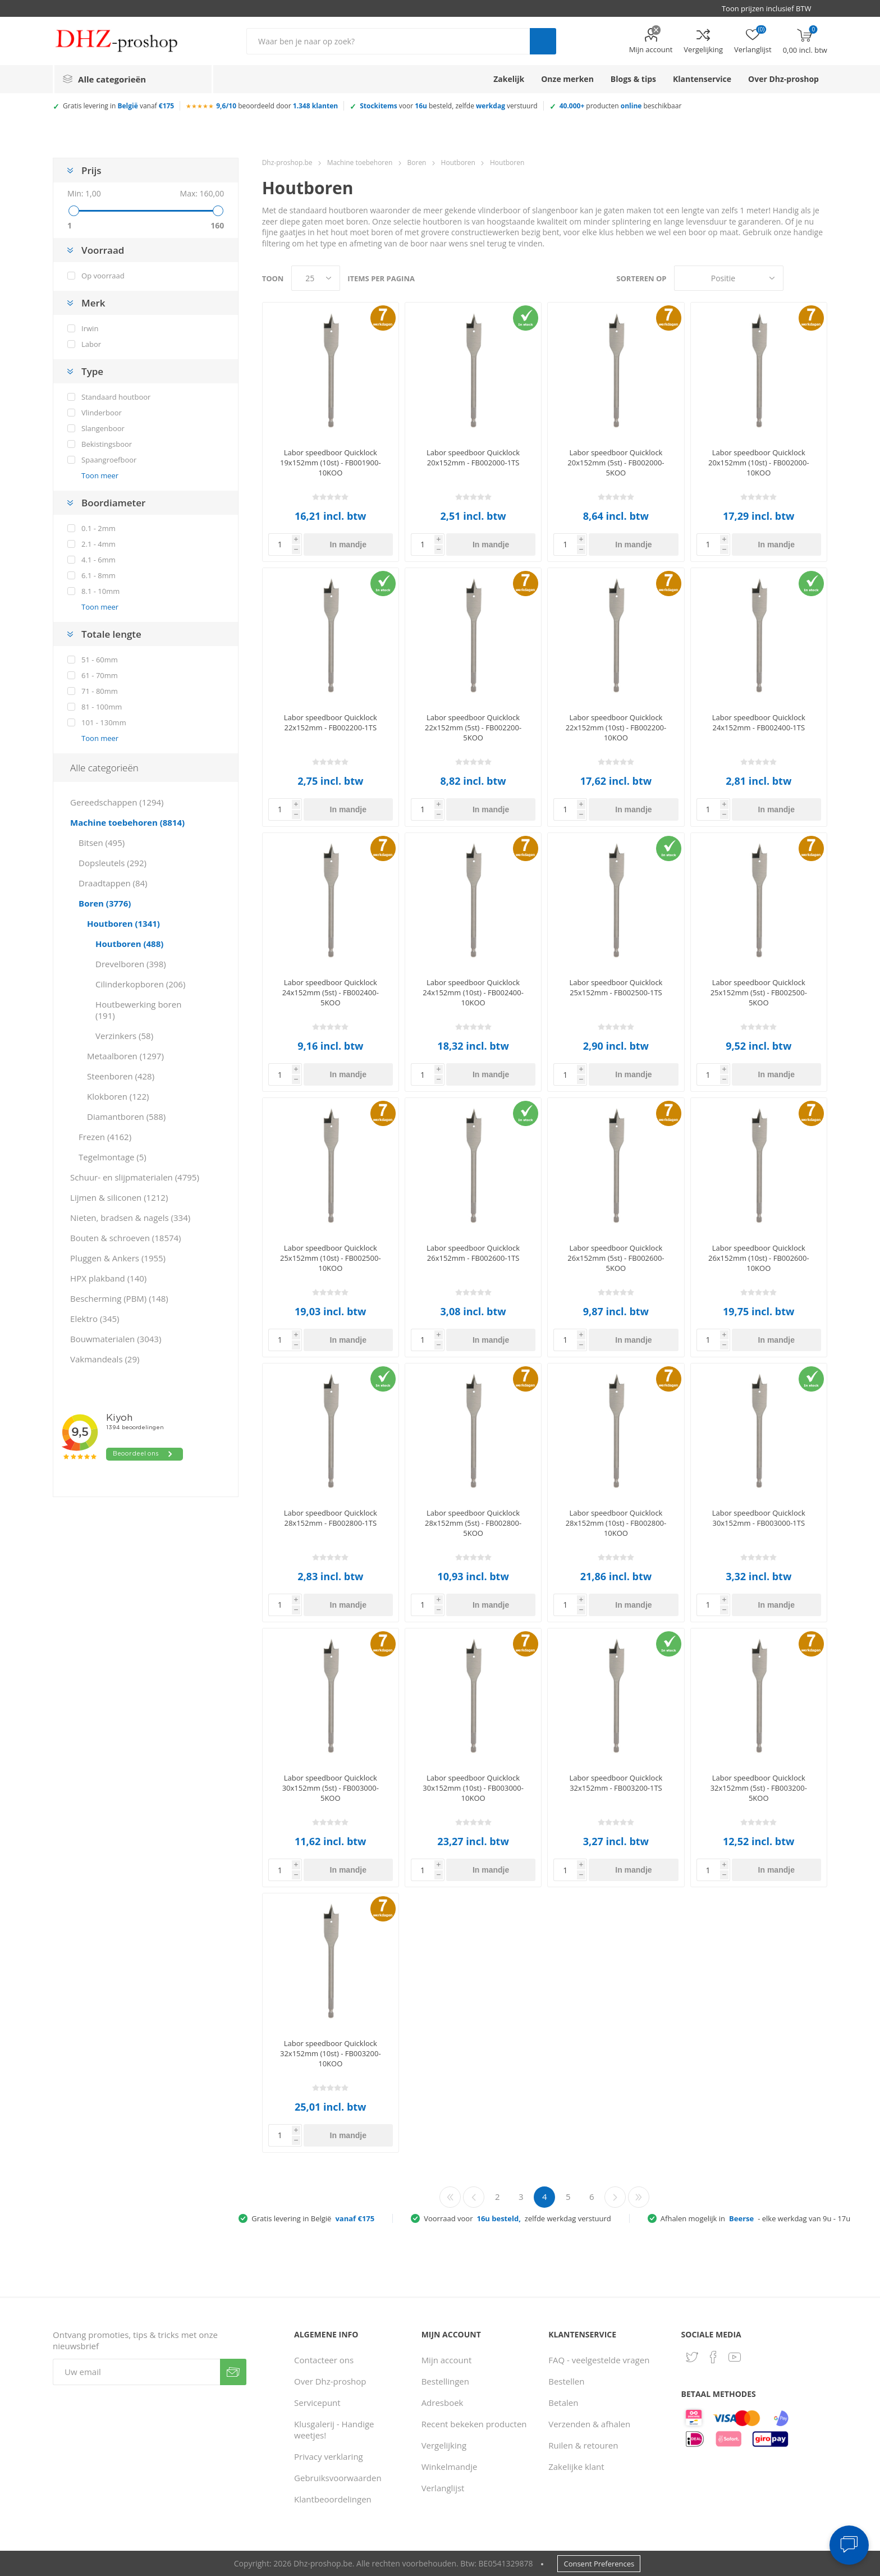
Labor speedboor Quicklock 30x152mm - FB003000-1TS (758, 1518)
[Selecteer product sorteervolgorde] (728, 278)
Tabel (797, 278)
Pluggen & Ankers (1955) (118, 1258)
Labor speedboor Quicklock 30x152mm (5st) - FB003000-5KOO (330, 1788)
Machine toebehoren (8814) (127, 822)
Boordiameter (113, 502)
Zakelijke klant (576, 2466)
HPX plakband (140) (108, 1278)
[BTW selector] (772, 8)
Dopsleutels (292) (112, 862)
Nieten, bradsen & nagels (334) (130, 1217)
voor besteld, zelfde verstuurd (449, 106)
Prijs (91, 170)
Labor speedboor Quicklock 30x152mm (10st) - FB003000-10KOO (473, 1788)
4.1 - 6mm (98, 560)
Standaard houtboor (115, 397)
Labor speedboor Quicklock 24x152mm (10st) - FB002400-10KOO (473, 992)
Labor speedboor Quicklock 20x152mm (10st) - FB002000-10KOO (758, 462)
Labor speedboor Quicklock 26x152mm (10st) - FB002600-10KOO (758, 1258)
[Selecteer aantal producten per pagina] (315, 278)
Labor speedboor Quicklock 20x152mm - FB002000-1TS (473, 457)
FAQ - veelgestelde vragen (598, 2359)
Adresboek (442, 2402)
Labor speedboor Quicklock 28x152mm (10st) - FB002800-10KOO (616, 1523)
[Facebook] (713, 2357)
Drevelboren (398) (130, 963)
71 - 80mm (99, 691)
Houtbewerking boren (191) (138, 1010)
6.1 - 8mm (98, 575)
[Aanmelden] (136, 2372)
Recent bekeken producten (474, 2423)
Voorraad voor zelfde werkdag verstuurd (517, 2218)
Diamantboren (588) (126, 1116)
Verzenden (233, 2372)
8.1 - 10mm (100, 591)
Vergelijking (703, 49)
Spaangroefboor (108, 460)
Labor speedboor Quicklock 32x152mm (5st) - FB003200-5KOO (759, 1788)
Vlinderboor (101, 413)
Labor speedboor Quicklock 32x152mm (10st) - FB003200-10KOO (330, 2053)
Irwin (89, 328)
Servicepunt (317, 2402)
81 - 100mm (101, 707)
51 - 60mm (99, 660)
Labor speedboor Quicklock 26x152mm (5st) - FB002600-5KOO (615, 1258)
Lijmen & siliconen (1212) (119, 1197)
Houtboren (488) (129, 943)
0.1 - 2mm (98, 528)
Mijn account (651, 49)
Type (92, 371)
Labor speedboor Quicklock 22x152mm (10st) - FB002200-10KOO (616, 727)
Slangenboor (103, 428)
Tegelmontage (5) (112, 1157)
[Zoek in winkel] (388, 41)
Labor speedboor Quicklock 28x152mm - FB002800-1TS (330, 1518)
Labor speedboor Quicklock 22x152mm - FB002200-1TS (330, 722)
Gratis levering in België (312, 2218)
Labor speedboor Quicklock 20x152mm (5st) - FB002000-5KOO (615, 462)
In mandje (348, 544)
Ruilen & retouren (583, 2445)
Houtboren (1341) (123, 923)
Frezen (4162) (105, 1136)
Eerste (450, 2197)
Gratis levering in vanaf (118, 106)
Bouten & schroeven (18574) (125, 1237)
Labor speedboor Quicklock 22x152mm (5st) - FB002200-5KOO (473, 727)
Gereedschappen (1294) (116, 802)
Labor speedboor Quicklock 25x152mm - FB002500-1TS (615, 987)
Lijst (818, 278)
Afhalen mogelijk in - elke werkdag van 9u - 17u (755, 2218)
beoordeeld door (277, 106)
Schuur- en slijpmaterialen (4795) (134, 1177)
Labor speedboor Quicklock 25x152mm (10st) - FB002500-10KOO (330, 1258)
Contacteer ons (324, 2359)
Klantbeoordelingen (333, 2499)
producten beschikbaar (621, 106)
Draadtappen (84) (113, 883)
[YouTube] (735, 2357)
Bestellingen (445, 2381)
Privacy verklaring (328, 2456)
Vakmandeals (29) (104, 1359)
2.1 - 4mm (98, 544)
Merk (93, 302)
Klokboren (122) (118, 1096)
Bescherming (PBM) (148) (119, 1298)
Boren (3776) (105, 903)
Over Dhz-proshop (330, 2381)
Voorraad (102, 250)
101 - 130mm (103, 722)
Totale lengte (111, 634)
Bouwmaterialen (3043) (115, 1338)
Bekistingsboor (106, 444)
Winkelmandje (449, 2466)
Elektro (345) (94, 1318)
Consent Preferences (598, 2564)
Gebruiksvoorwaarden (338, 2477)
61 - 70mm (99, 675)
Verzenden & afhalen (589, 2423)
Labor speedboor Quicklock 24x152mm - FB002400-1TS (758, 722)
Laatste (638, 2197)
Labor (91, 344)
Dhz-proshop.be (287, 162)
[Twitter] (692, 2357)
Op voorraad (103, 276)
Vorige (473, 2197)
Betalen (563, 2402)
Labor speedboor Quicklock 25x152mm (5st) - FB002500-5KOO (759, 992)
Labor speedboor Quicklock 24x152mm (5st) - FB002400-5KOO (330, 992)
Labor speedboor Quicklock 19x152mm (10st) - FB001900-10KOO (330, 462)
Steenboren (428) (120, 1076)
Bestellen (566, 2381)
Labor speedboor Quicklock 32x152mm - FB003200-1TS (615, 1783)
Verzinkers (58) (124, 1035)
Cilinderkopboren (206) (140, 984)
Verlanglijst (443, 2487)
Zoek (543, 41)
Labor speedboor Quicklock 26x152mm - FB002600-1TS (473, 1253)
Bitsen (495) (102, 842)
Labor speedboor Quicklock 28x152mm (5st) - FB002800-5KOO (473, 1523)
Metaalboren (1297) (125, 1055)
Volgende (615, 2197)
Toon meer (99, 475)
